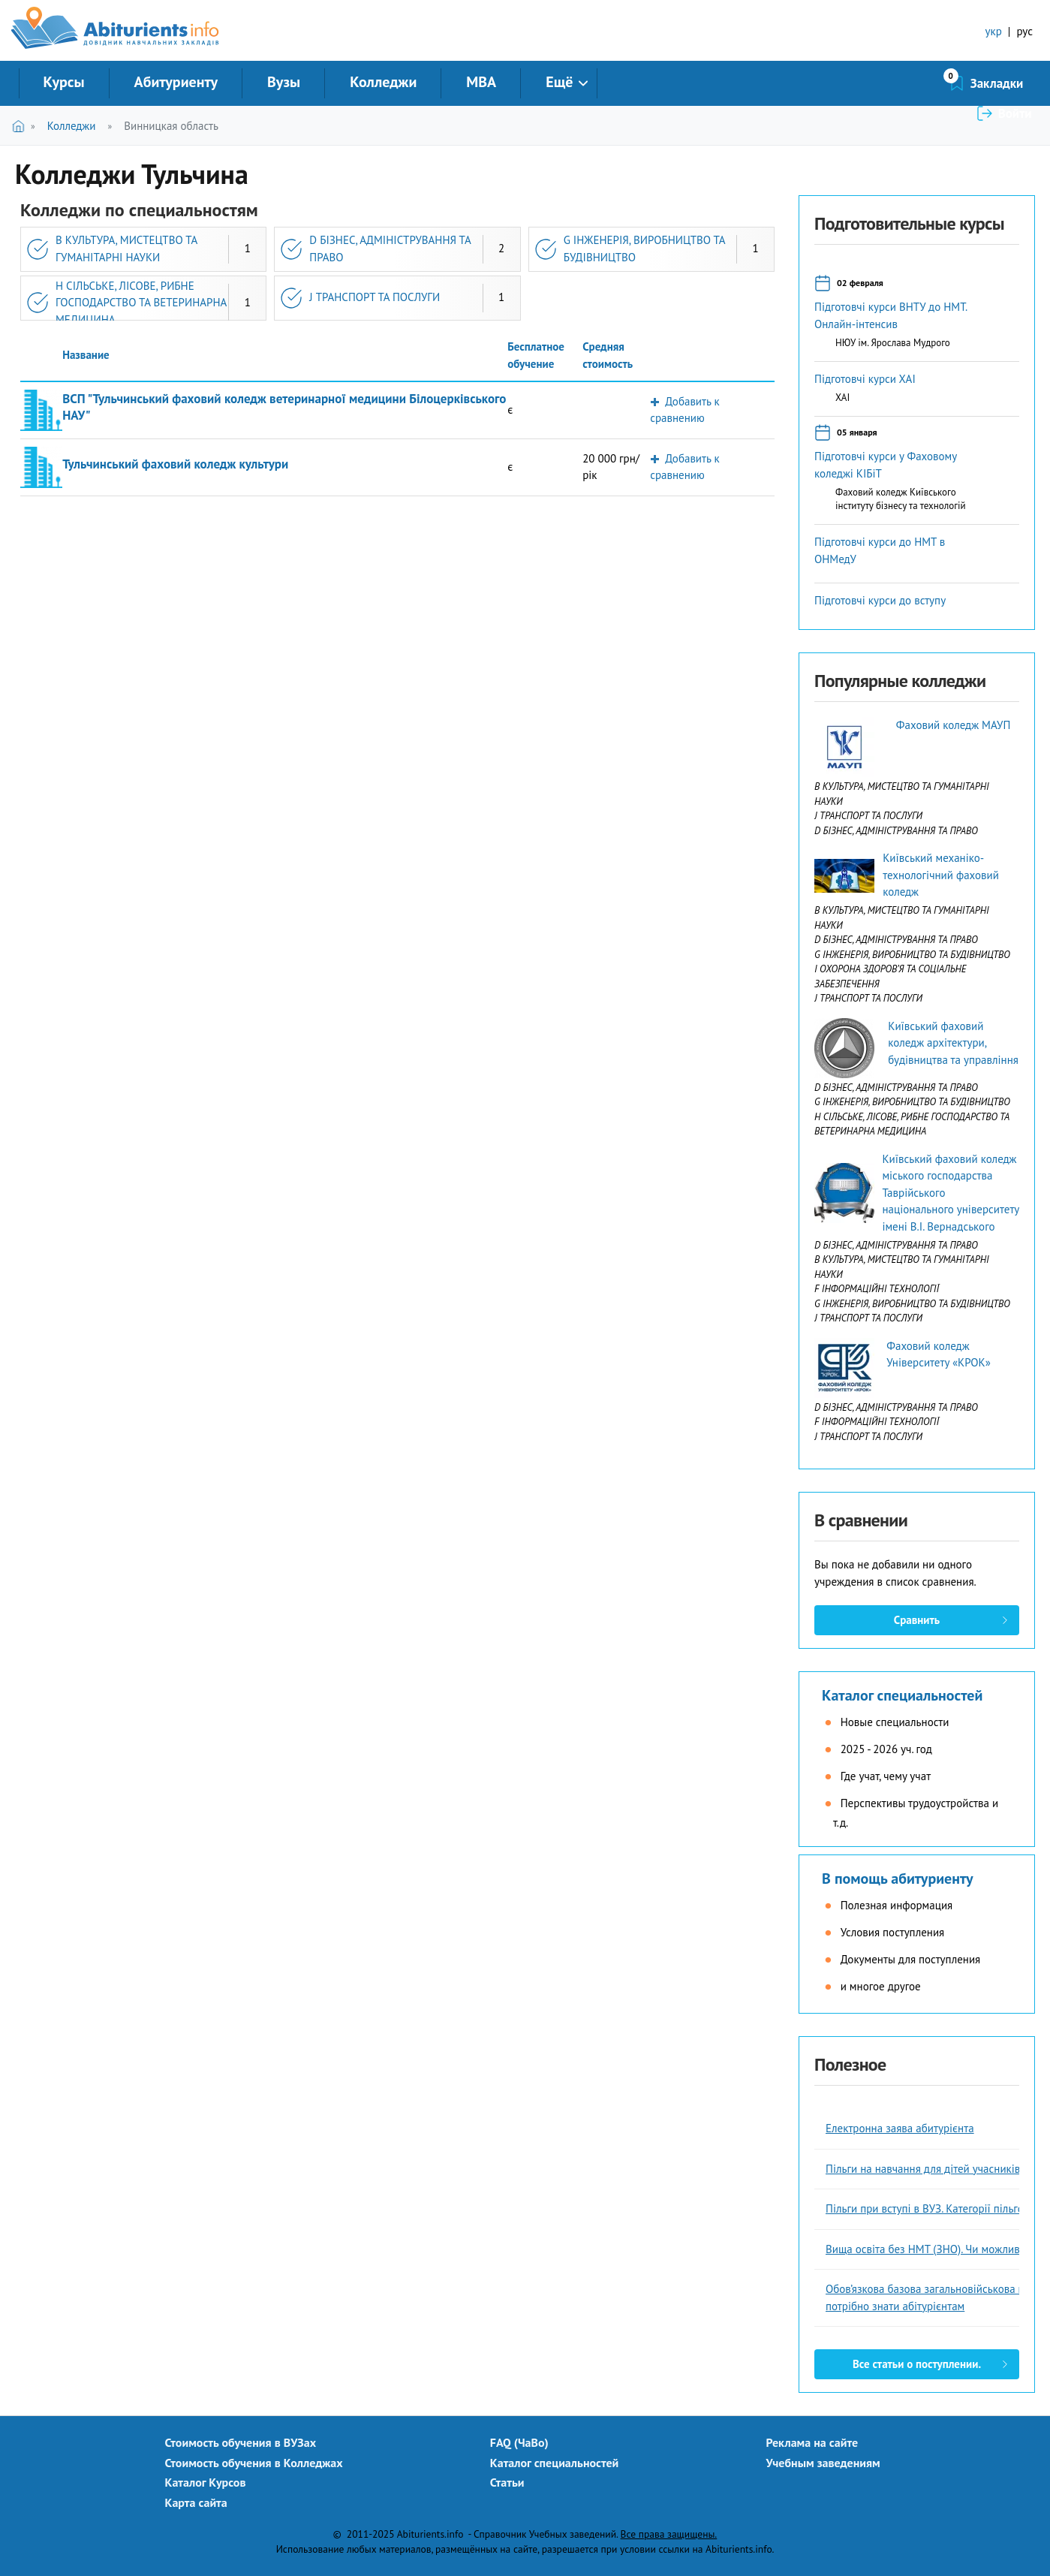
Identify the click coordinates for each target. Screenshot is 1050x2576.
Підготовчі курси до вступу (880, 600)
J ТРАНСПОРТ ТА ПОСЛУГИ (374, 297)
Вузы (283, 82)
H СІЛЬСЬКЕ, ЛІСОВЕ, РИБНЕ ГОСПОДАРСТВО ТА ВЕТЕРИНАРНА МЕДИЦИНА (141, 303)
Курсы (64, 82)
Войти (1015, 83)
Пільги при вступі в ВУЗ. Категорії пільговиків (937, 2208)
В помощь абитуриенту (897, 1878)
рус (1024, 31)
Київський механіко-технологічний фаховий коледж (941, 875)
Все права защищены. (669, 2534)
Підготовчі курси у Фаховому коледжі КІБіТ (885, 465)
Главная (21, 126)
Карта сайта (196, 2502)
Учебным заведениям (823, 2462)
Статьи (507, 2482)
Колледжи (383, 82)
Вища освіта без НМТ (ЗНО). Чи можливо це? (935, 2249)
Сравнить (917, 1620)
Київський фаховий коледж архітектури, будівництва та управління (953, 1043)
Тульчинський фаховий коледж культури (175, 464)
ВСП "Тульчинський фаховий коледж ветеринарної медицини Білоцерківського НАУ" (284, 406)
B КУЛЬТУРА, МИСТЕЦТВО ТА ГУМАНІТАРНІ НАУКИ (126, 248)
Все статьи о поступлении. (917, 2364)
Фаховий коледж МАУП (953, 725)
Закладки (916, 83)
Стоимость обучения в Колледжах (254, 2462)
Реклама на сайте (812, 2442)
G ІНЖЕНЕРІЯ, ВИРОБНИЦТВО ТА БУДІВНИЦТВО (645, 248)
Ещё (559, 82)
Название (86, 355)
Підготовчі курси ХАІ (865, 379)
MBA (481, 82)
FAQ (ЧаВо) (519, 2442)
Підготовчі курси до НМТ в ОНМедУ (879, 550)
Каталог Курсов (205, 2482)
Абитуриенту (176, 82)
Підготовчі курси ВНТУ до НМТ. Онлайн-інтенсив (890, 315)
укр (993, 31)
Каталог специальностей (902, 1695)
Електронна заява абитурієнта (900, 2128)
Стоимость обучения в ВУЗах (241, 2442)
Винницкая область (171, 126)
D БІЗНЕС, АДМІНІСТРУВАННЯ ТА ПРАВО (390, 248)
